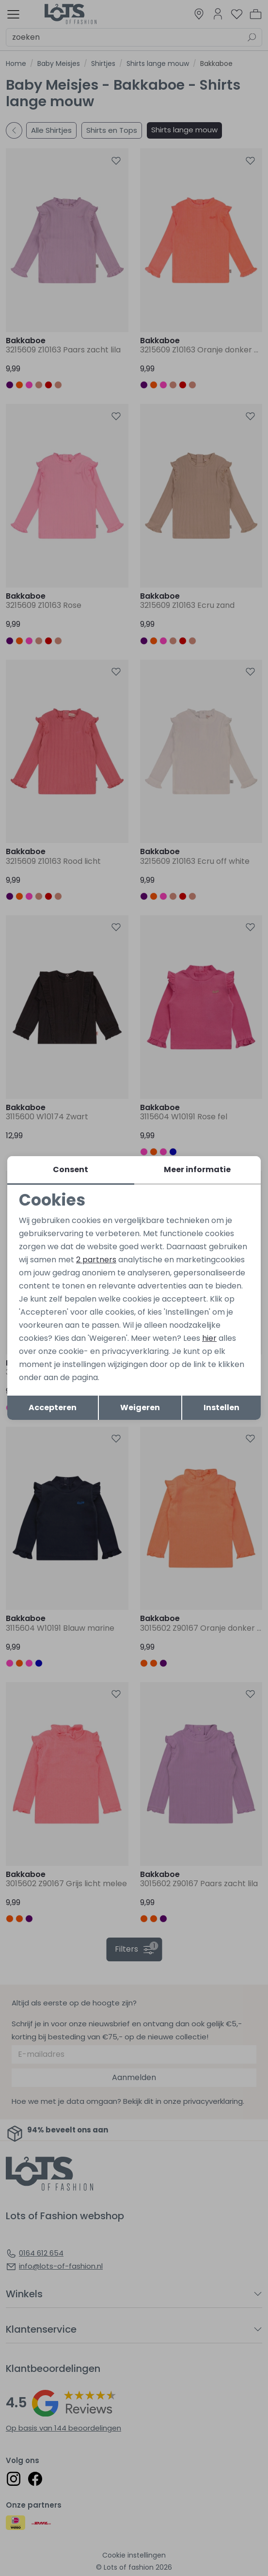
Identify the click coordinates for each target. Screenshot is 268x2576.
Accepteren (53, 1408)
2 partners (96, 1259)
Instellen (221, 1408)
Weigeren (140, 1408)
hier (209, 1338)
